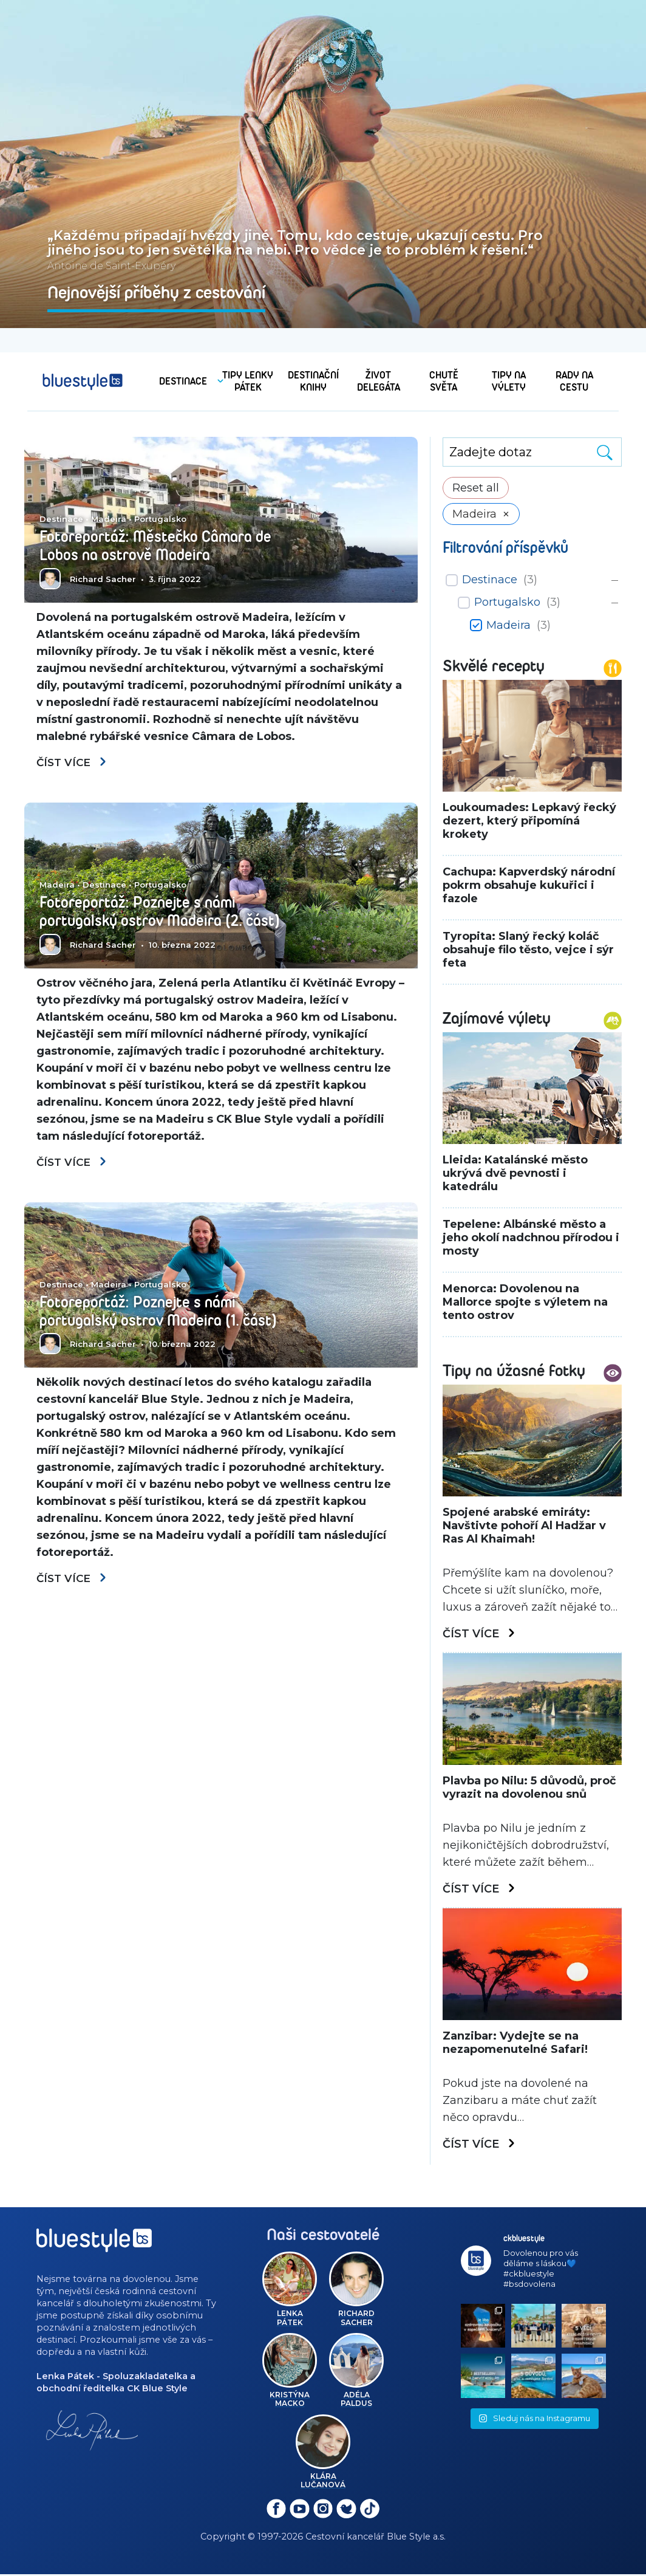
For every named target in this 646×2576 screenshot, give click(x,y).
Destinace (61, 519)
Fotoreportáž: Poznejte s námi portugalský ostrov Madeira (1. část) (165, 1313)
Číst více (73, 763)
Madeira (108, 519)
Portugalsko (160, 519)
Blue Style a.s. (416, 2538)
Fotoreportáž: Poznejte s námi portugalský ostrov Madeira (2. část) (166, 912)
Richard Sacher (103, 579)
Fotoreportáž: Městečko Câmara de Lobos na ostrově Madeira (161, 546)
